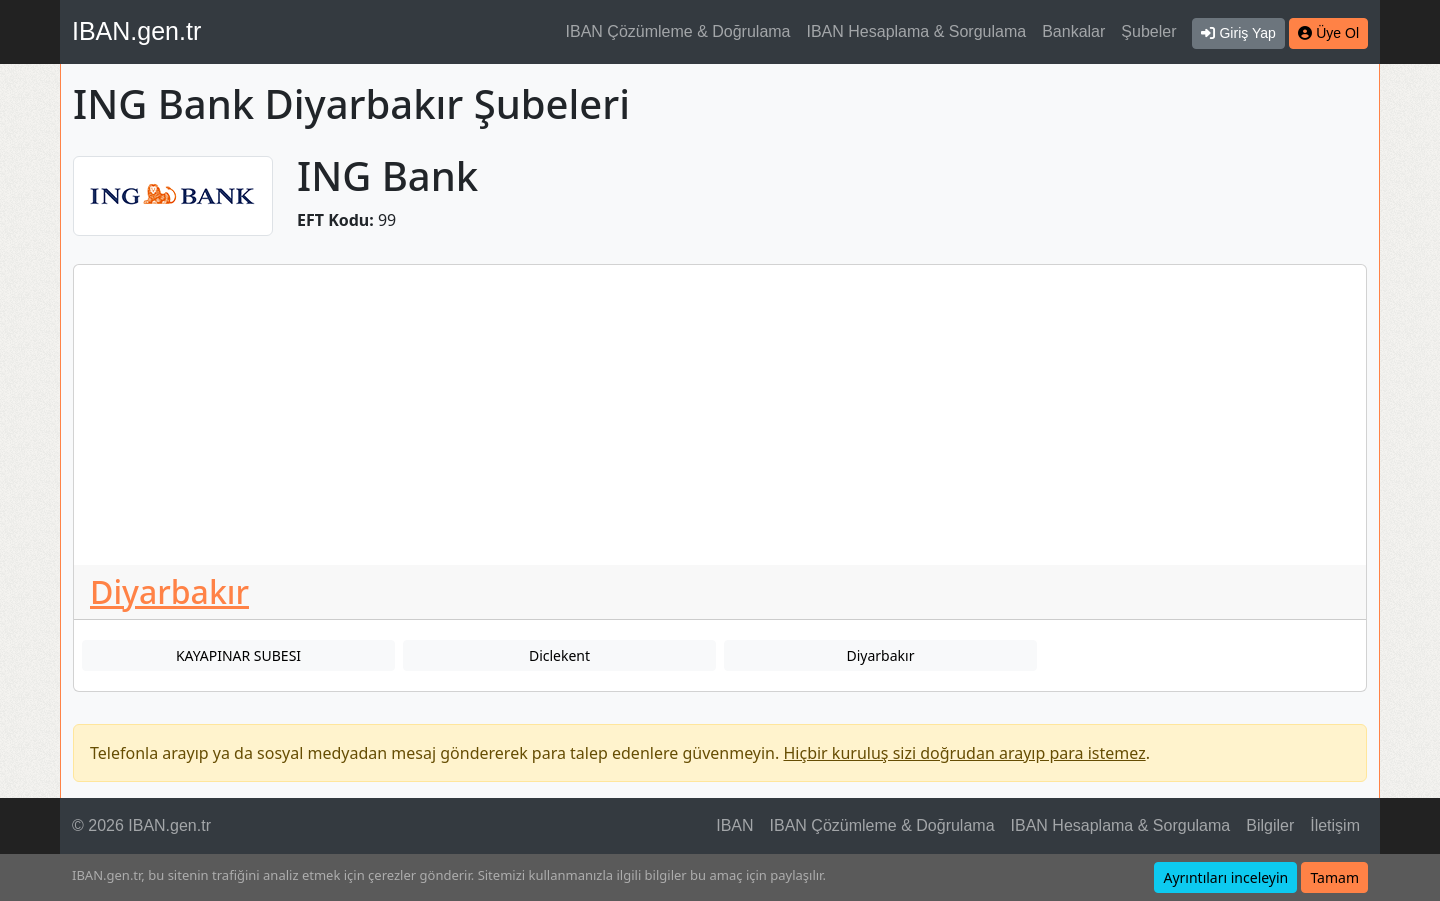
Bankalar (1073, 31)
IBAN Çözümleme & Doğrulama (678, 31)
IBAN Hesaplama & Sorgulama (917, 31)
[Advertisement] (720, 415)
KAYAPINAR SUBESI (238, 655)
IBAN (734, 825)
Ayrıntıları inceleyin (1225, 877)
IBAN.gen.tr (136, 31)
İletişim (1335, 825)
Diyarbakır (169, 591)
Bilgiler (1270, 825)
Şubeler (1148, 31)
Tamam (1334, 877)
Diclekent (559, 655)
